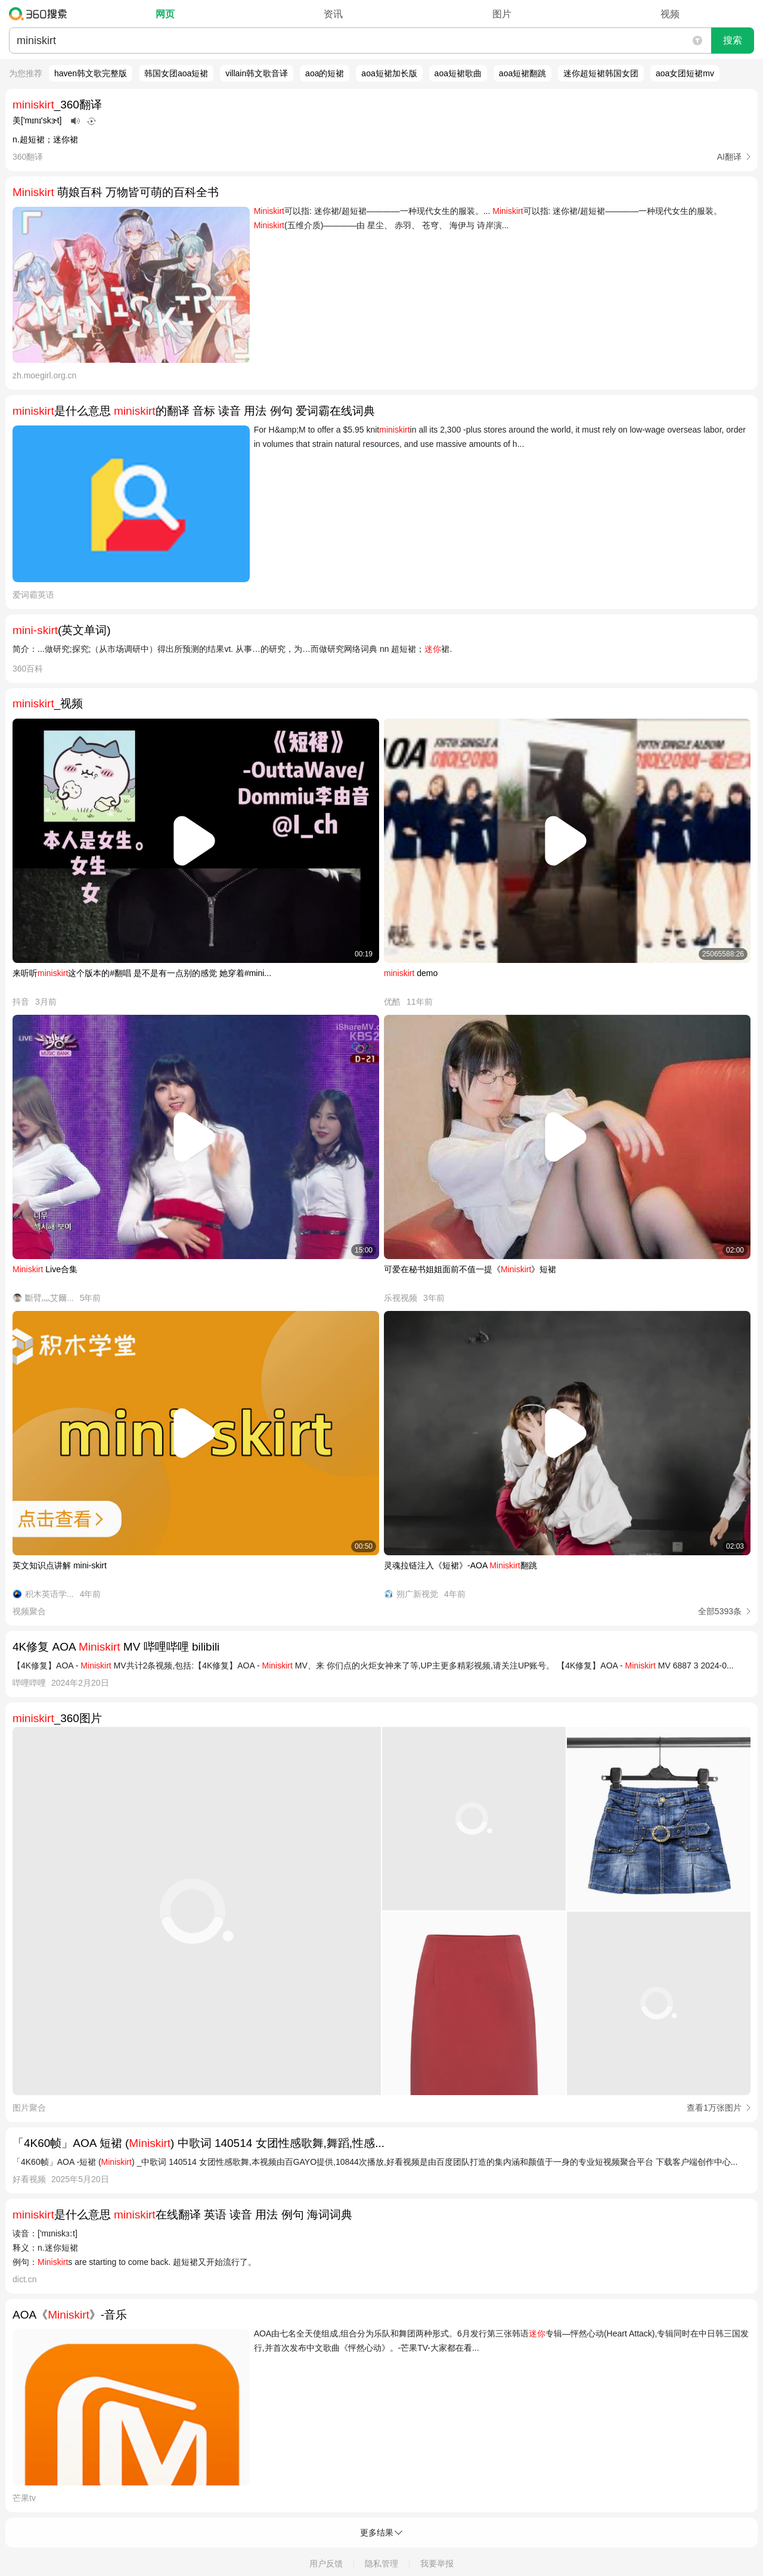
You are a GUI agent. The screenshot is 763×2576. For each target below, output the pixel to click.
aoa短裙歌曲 (458, 73)
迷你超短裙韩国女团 (600, 73)
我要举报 (437, 2563)
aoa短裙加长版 (389, 73)
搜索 (732, 40)
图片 (501, 14)
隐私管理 (381, 2563)
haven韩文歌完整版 (90, 73)
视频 (670, 14)
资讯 (333, 14)
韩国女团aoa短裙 (176, 73)
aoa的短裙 (324, 73)
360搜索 (41, 13)
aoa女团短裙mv (685, 73)
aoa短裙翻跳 (522, 73)
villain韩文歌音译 (256, 73)
